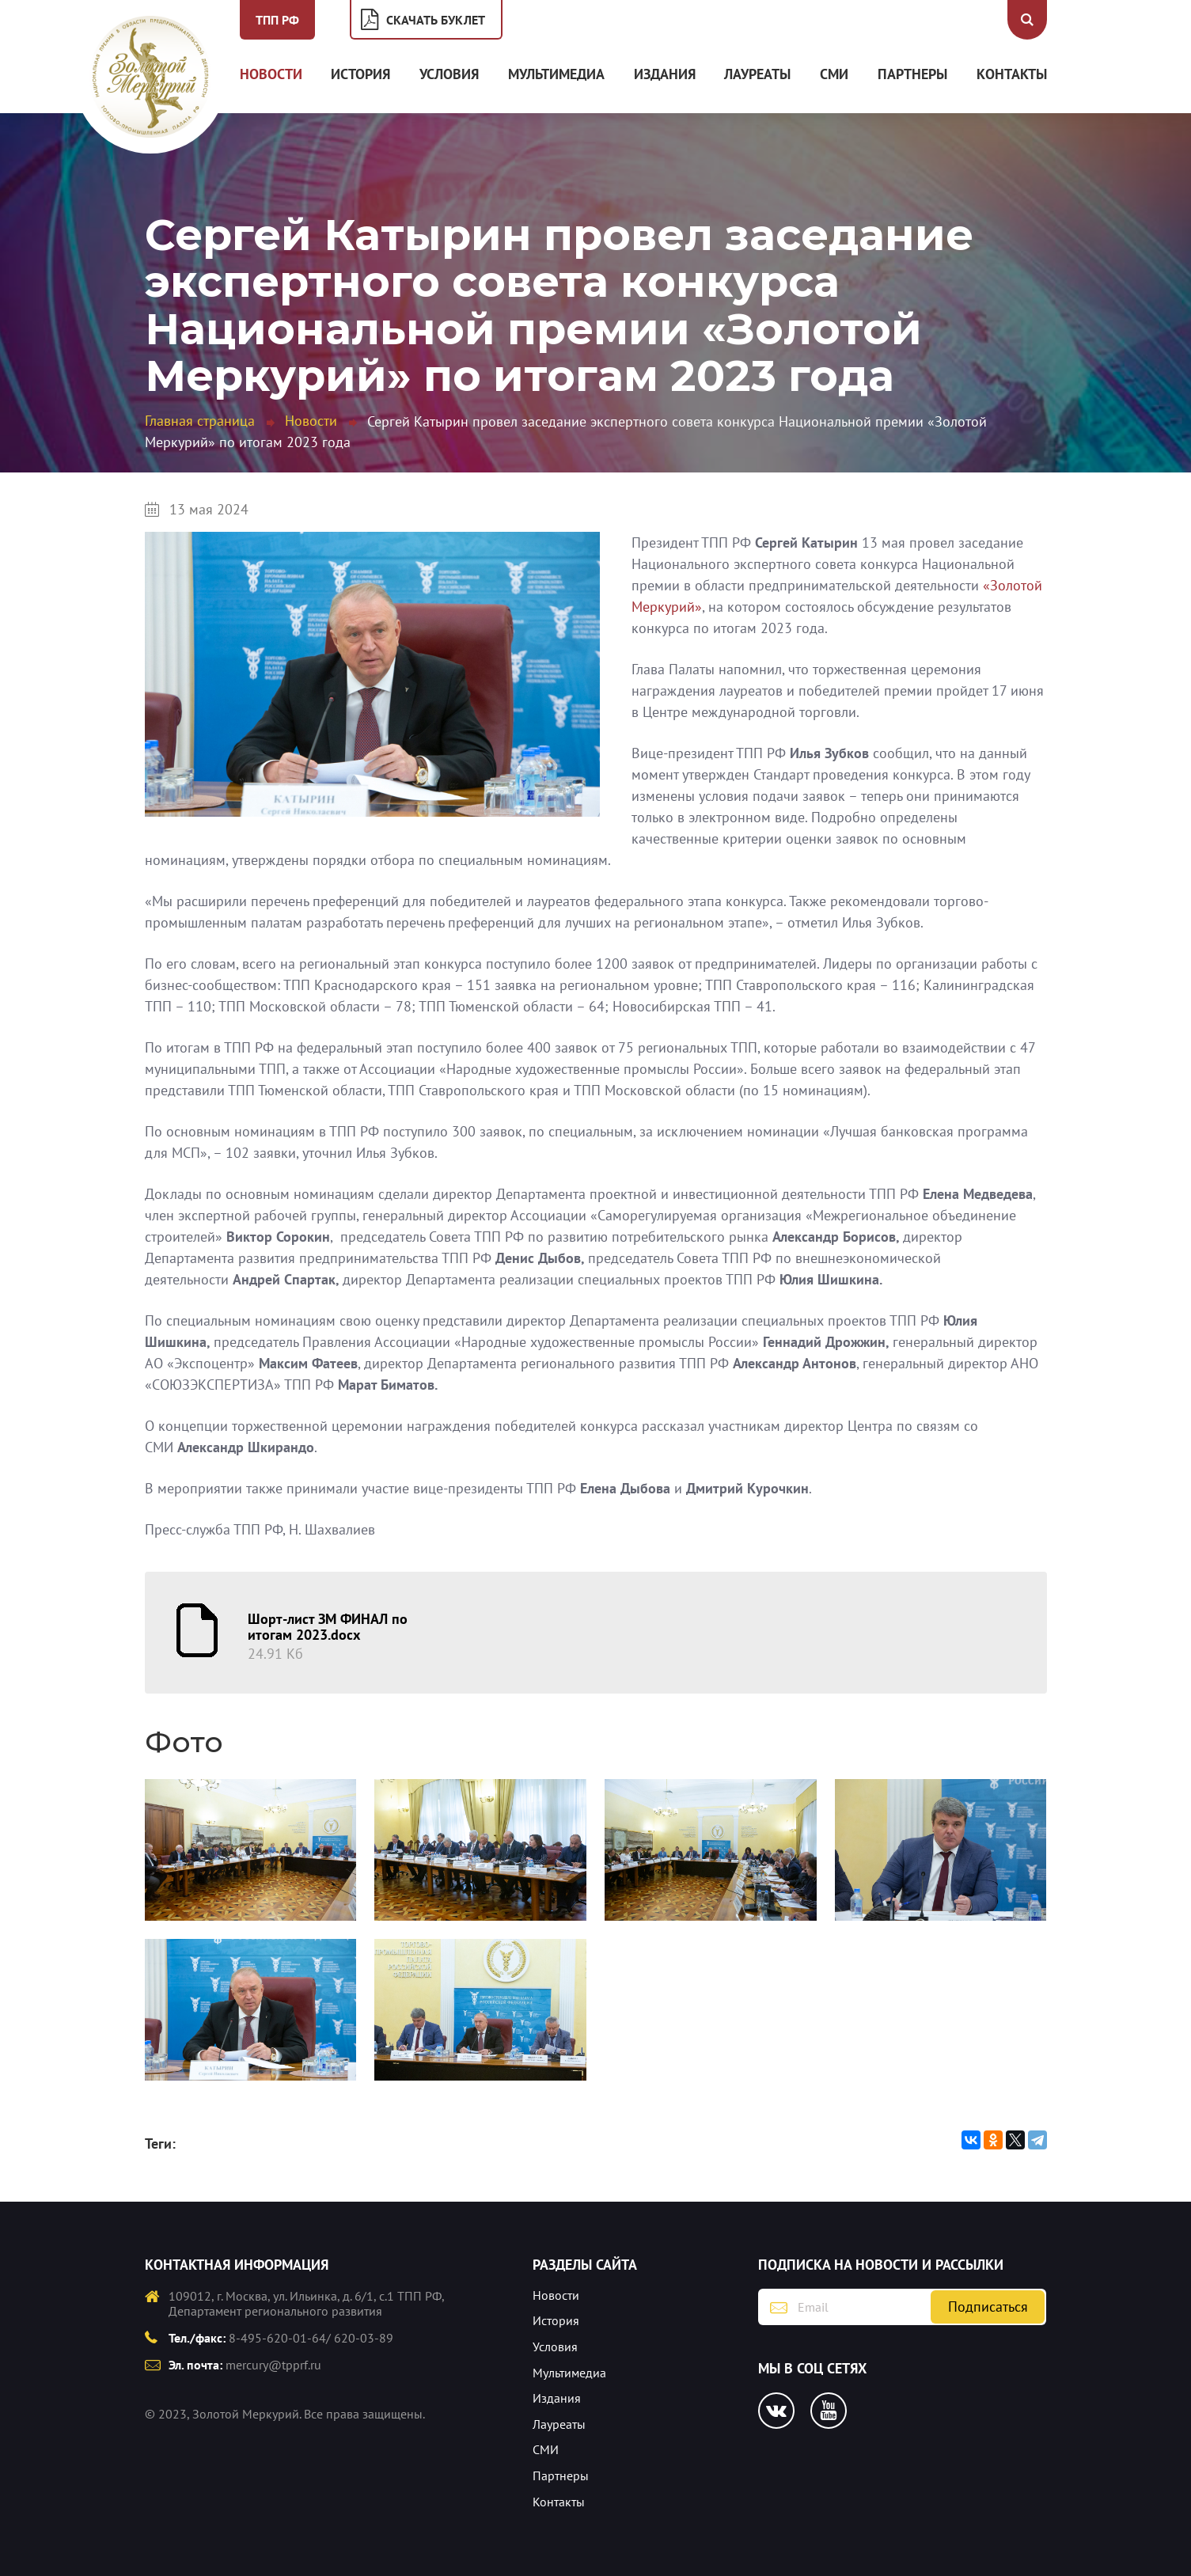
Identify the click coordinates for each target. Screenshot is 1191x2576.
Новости (271, 74)
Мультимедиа (556, 74)
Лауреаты (757, 74)
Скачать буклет (435, 20)
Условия (449, 74)
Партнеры (912, 74)
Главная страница (200, 421)
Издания (665, 74)
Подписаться (988, 2306)
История (360, 74)
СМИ (834, 74)
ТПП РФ (277, 20)
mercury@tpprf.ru (273, 2365)
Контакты (1012, 74)
